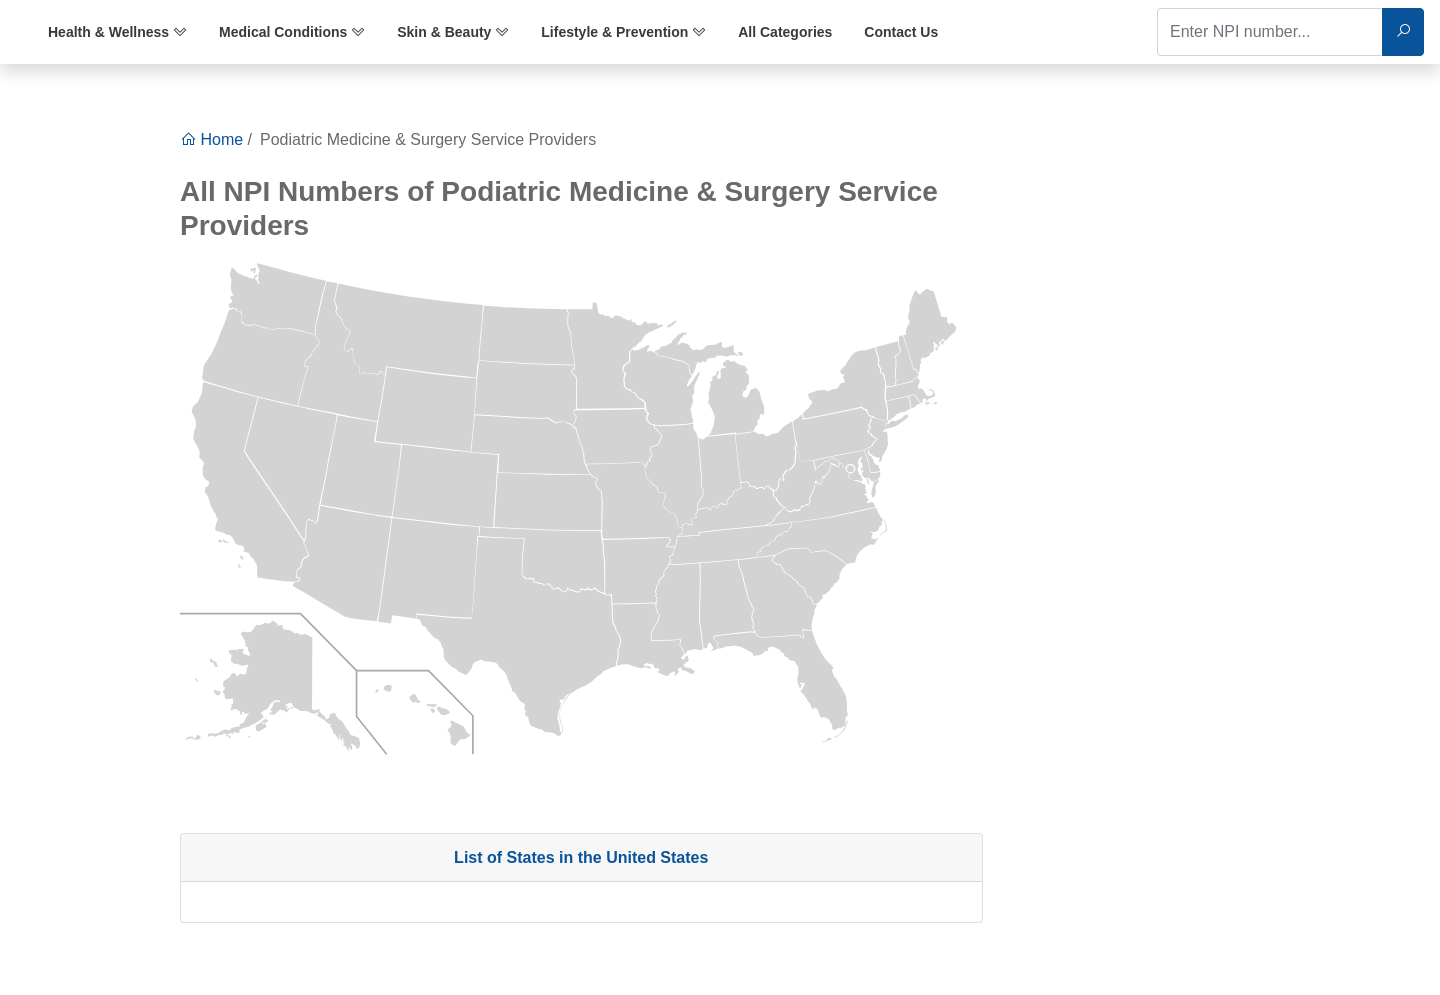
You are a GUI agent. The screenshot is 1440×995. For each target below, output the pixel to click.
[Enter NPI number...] (1270, 32)
